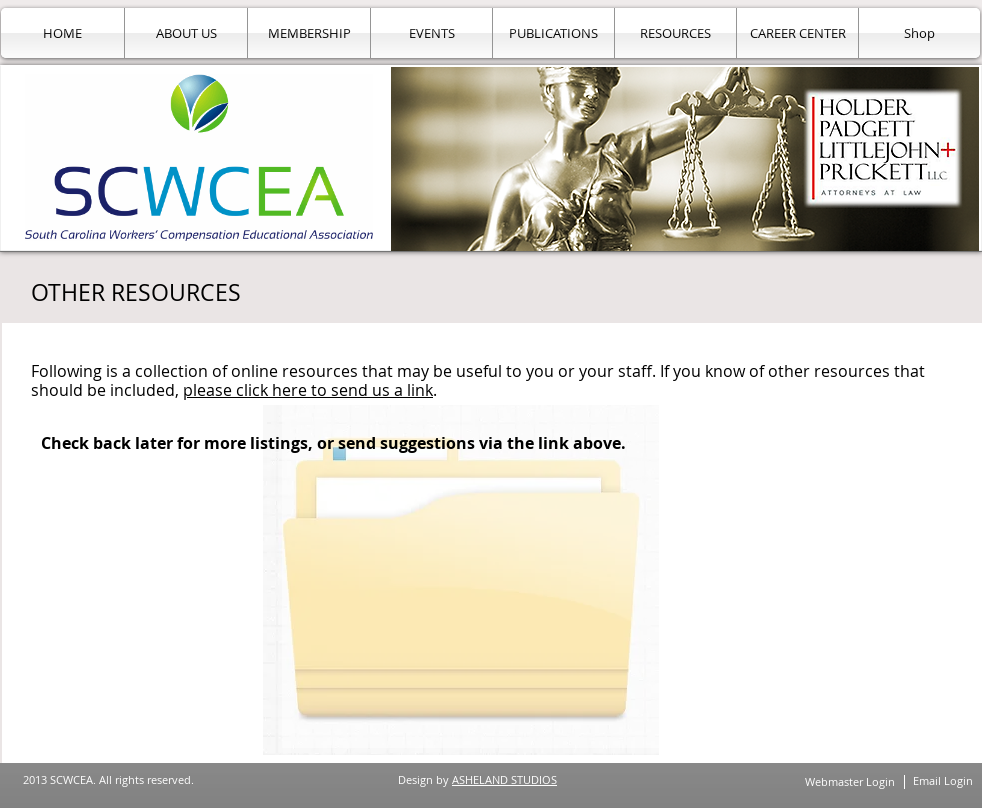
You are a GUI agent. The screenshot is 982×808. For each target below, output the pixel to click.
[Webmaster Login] (849, 781)
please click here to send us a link (308, 390)
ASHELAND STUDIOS (504, 779)
